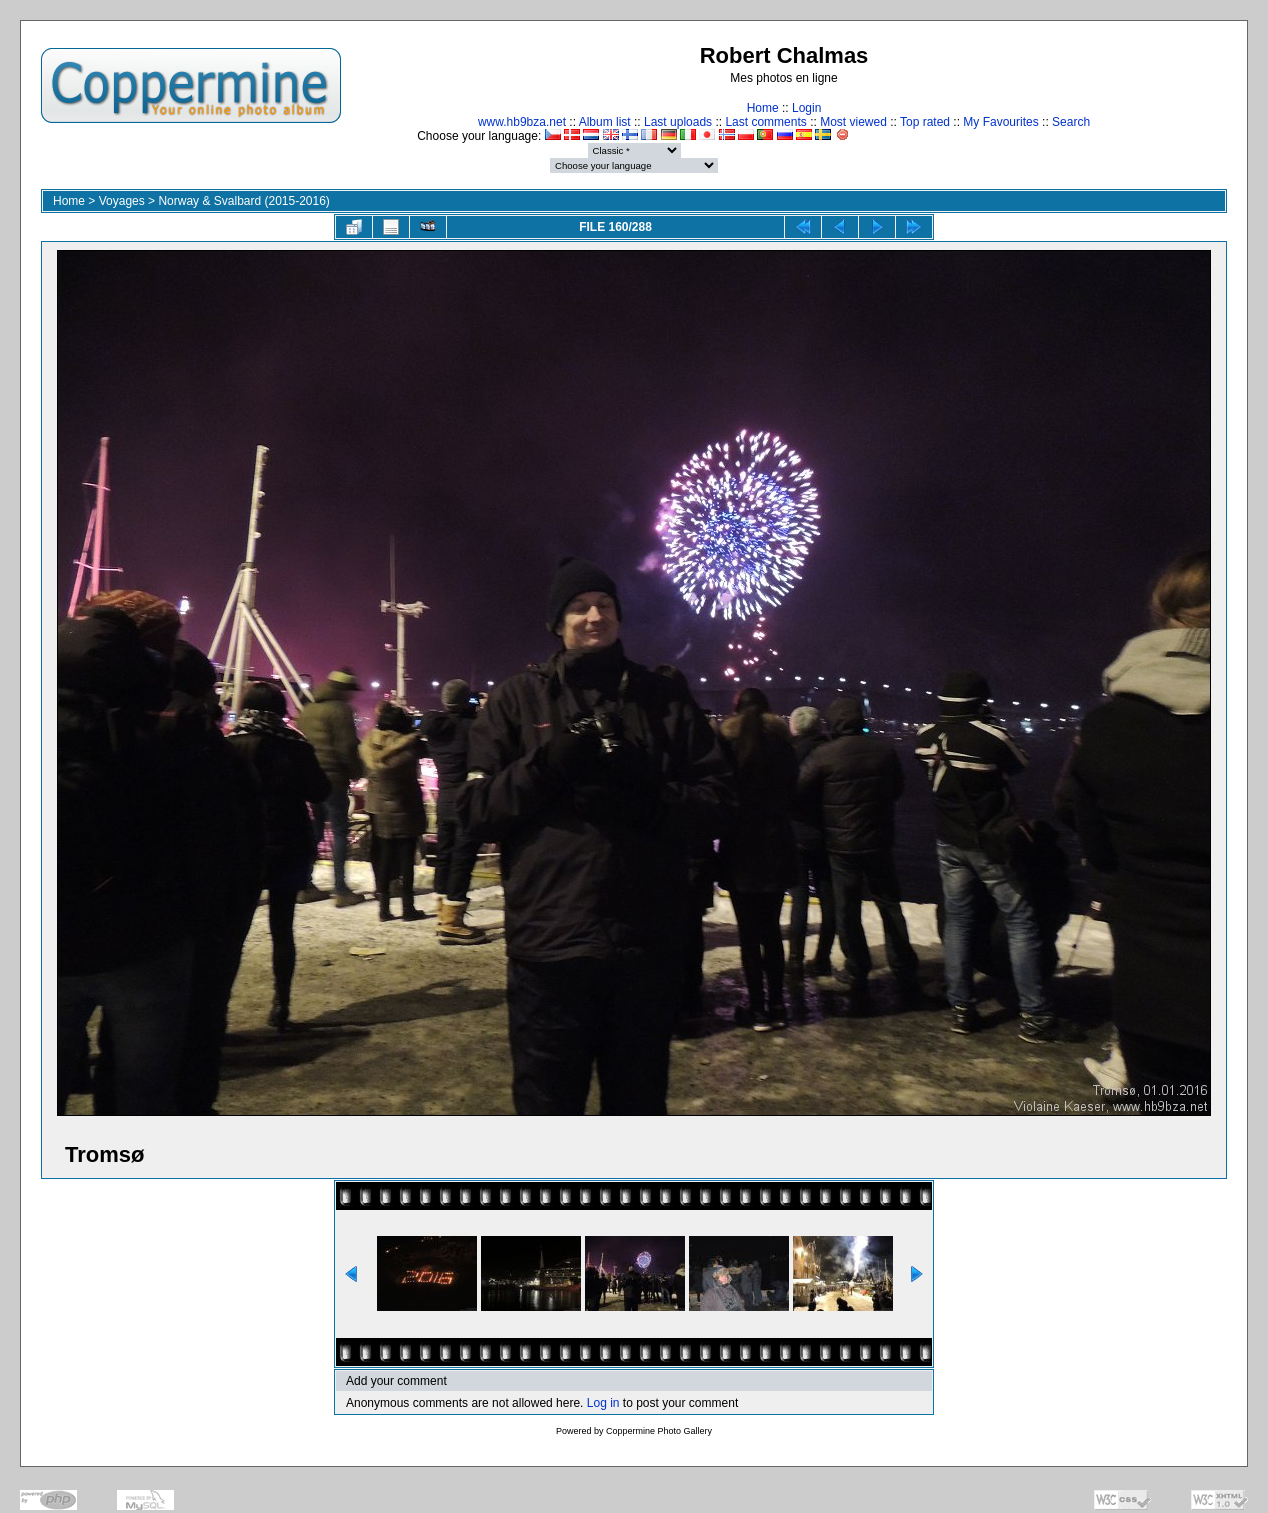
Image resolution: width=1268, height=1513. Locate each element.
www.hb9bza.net (522, 122)
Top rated (925, 122)
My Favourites (1000, 122)
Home (763, 108)
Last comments (765, 122)
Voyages (122, 201)
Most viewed (853, 122)
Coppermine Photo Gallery (659, 1431)
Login (806, 108)
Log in (603, 1403)
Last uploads (678, 122)
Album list (605, 122)
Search (1071, 122)
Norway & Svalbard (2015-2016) (243, 201)
